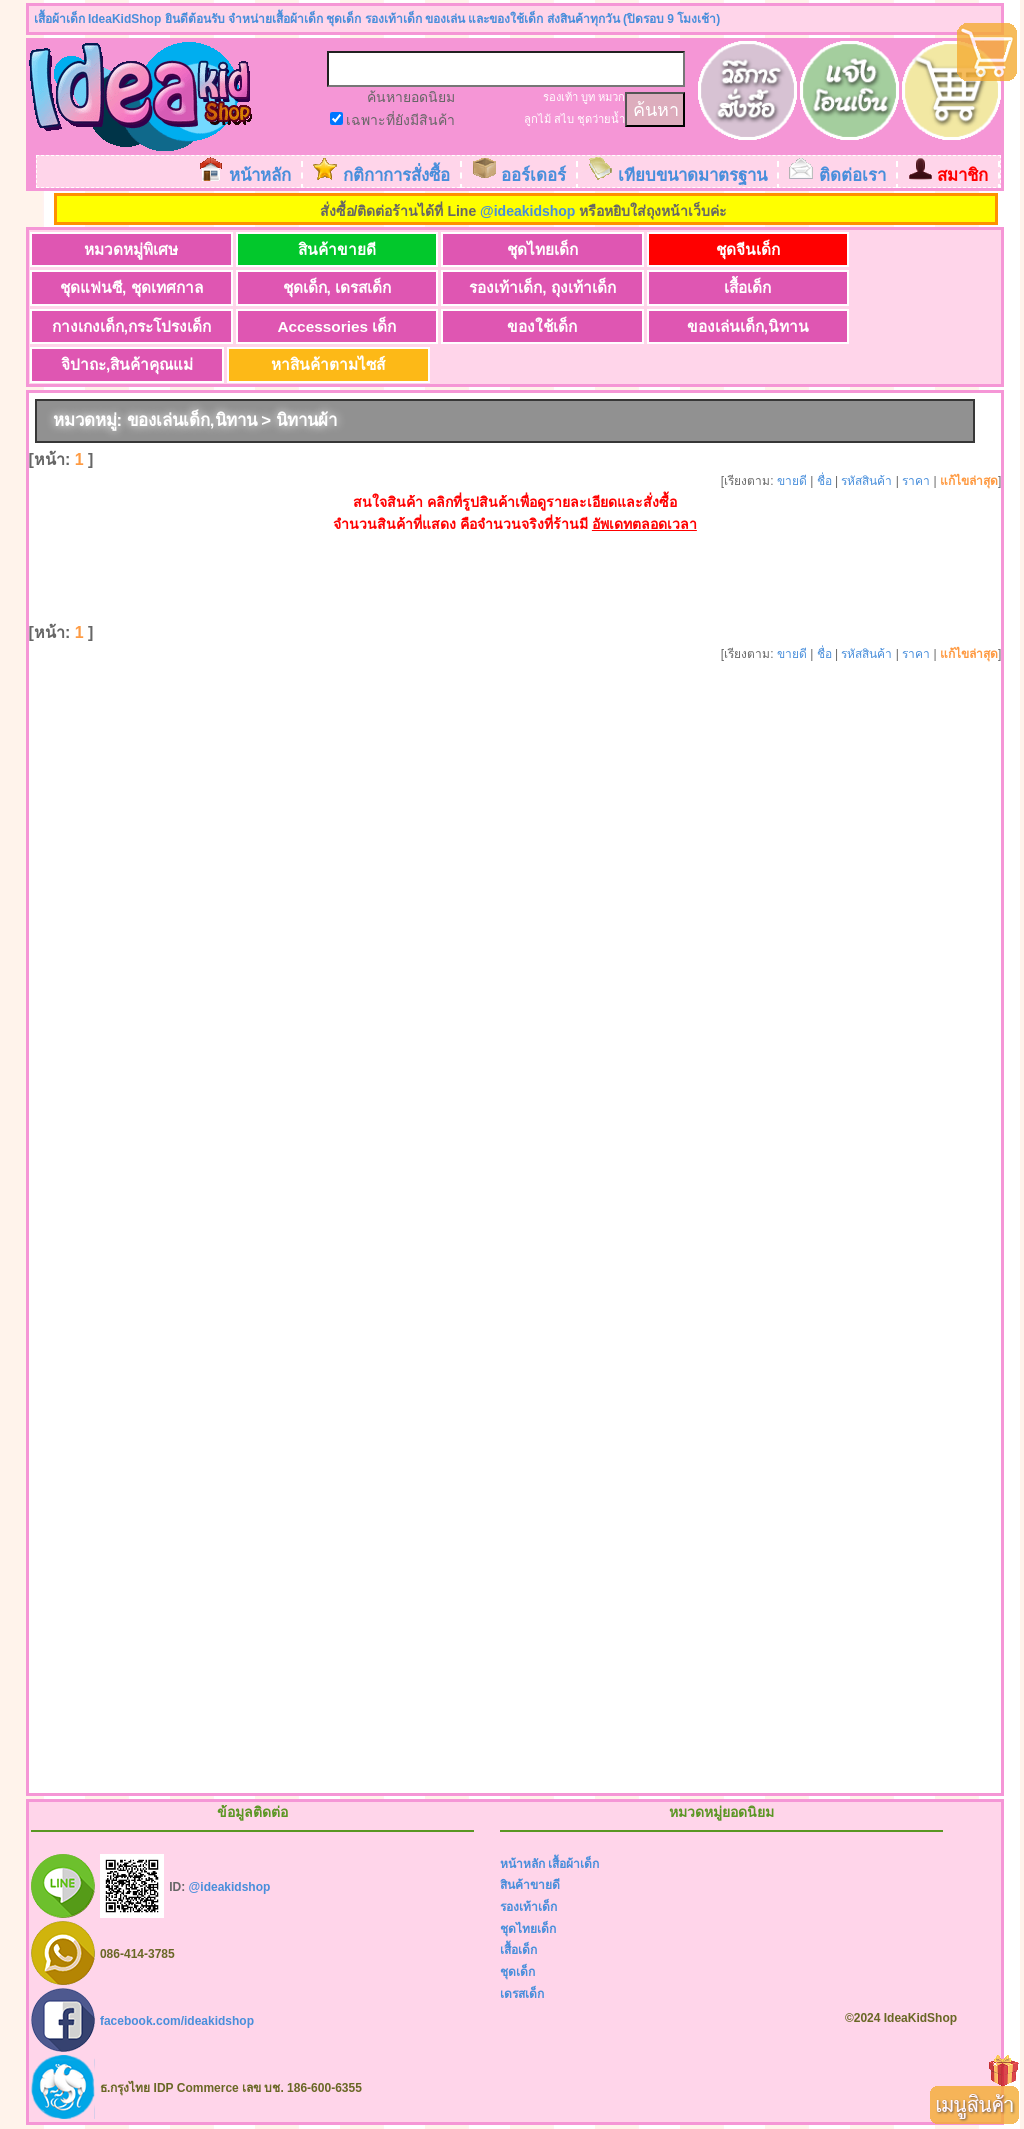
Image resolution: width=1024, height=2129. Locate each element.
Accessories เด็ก (324, 326)
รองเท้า (560, 97)
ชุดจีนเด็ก (718, 249)
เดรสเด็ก (522, 1995)
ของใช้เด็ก (521, 326)
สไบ (564, 119)
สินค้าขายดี (324, 249)
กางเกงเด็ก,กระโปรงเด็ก (126, 326)
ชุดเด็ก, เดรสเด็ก (324, 288)
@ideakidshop (527, 211)
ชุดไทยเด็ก (521, 249)
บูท (588, 97)
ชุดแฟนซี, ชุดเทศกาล (127, 288)
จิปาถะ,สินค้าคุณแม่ (127, 365)
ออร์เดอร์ (533, 175)
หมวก (611, 97)
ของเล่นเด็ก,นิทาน (718, 326)
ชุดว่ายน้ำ (601, 119)
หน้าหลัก (260, 175)
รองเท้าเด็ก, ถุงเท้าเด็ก (521, 288)
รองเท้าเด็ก (528, 1908)
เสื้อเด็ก (718, 288)
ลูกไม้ (537, 119)
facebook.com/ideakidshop (177, 2021)
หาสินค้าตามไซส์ (324, 365)
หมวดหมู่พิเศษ (127, 249)
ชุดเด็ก (517, 1973)
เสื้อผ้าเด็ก (573, 1865)
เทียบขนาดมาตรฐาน (692, 175)
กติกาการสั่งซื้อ (396, 175)
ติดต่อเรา (852, 175)
